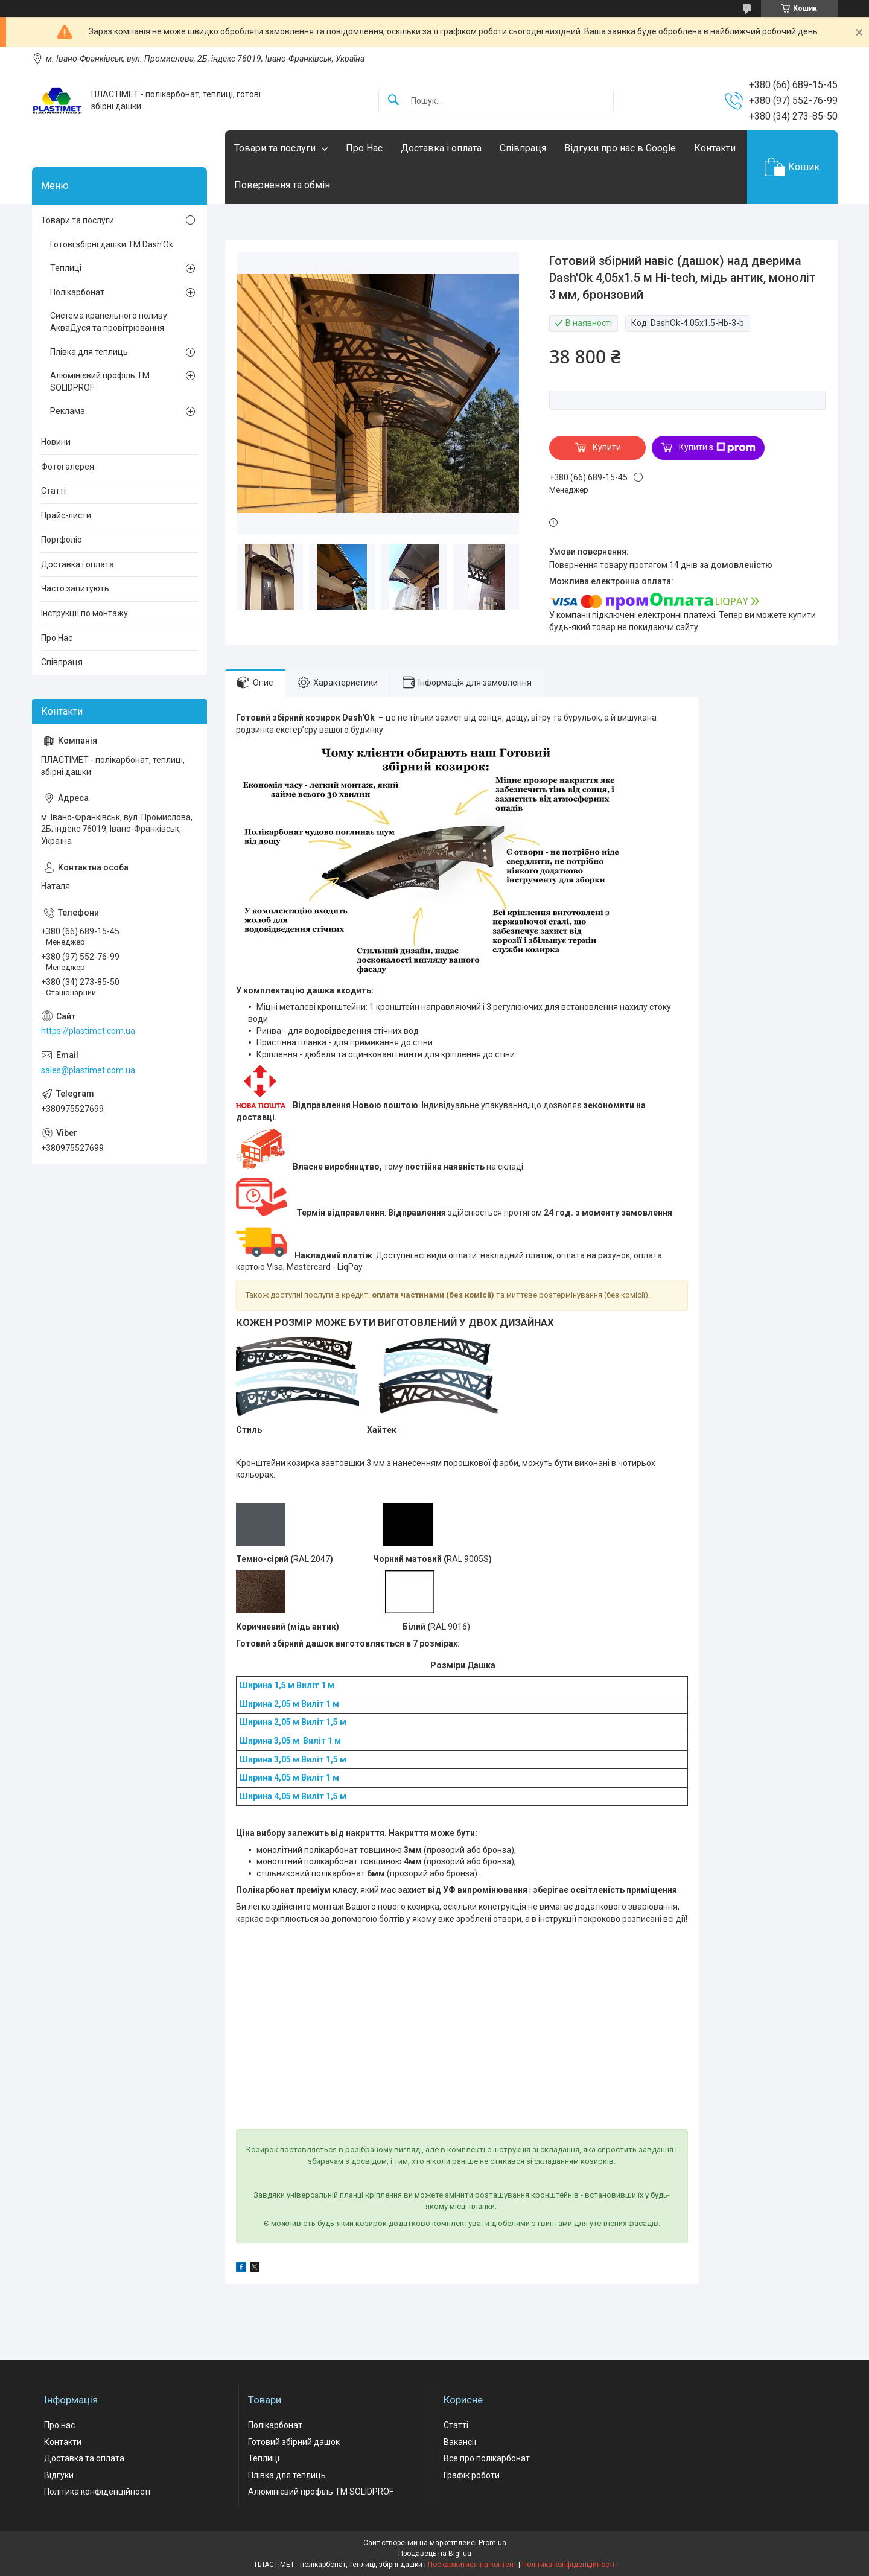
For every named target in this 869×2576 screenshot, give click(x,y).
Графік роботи (472, 2475)
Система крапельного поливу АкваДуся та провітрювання (108, 322)
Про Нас (364, 148)
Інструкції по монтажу (84, 613)
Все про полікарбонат (487, 2458)
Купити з (717, 447)
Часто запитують (75, 588)
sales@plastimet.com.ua (88, 1070)
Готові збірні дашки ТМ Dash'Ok (111, 244)
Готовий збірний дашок (294, 2442)
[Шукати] (393, 100)
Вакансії (460, 2442)
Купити (607, 447)
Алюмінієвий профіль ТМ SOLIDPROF (100, 381)
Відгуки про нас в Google (620, 148)
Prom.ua (492, 2543)
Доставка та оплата (84, 2458)
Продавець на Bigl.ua (434, 2553)
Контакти (715, 148)
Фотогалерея (67, 466)
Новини (56, 442)
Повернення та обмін (282, 185)
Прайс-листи (66, 515)
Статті (53, 491)
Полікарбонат (77, 292)
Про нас (59, 2425)
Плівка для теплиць (89, 352)
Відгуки (59, 2475)
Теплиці (65, 268)
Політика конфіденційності (97, 2491)
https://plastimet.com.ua (88, 1031)
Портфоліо (61, 539)
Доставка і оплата (441, 148)
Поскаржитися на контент (472, 2564)
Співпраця (523, 148)
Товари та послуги (275, 148)
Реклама (67, 411)
